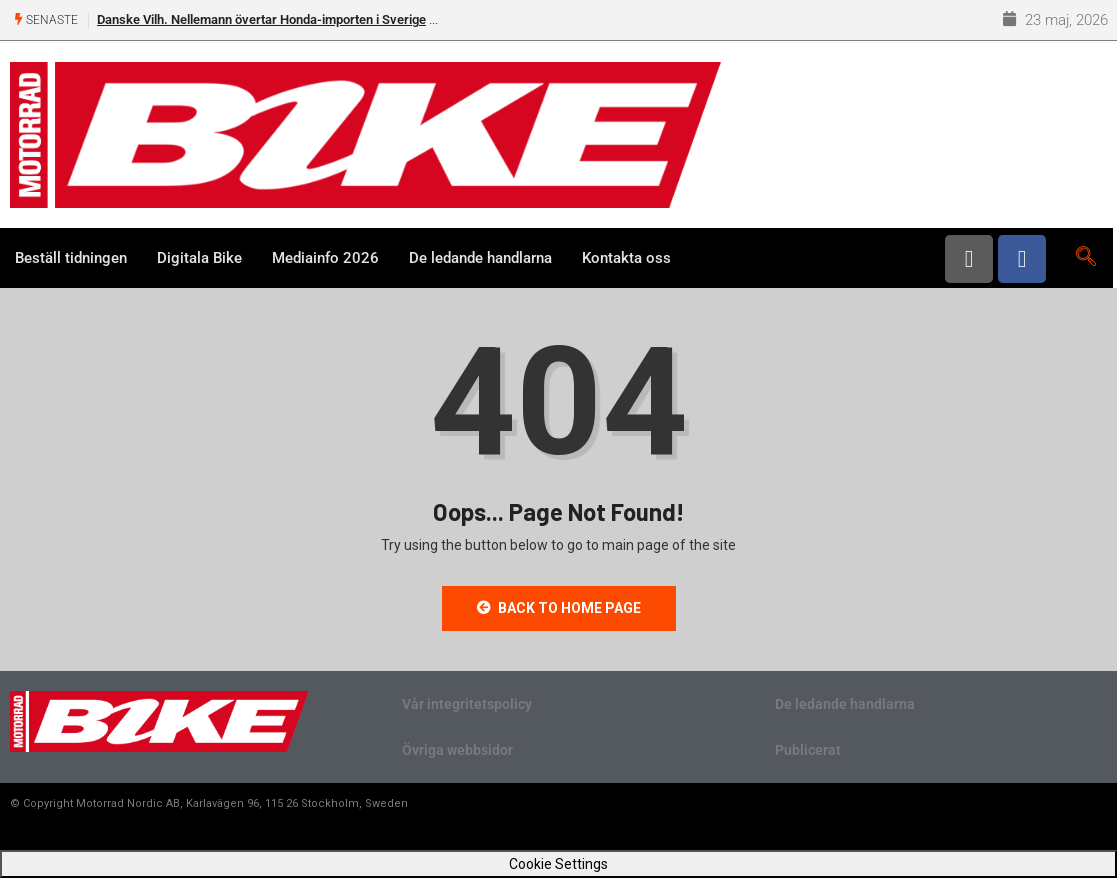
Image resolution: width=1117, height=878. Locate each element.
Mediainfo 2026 (325, 258)
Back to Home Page (559, 608)
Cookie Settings (558, 864)
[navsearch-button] (1085, 258)
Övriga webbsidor (457, 750)
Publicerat (808, 750)
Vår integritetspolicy (467, 704)
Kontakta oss (626, 258)
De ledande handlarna (480, 258)
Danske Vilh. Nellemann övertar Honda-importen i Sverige (261, 19)
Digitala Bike (199, 258)
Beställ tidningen (71, 258)
